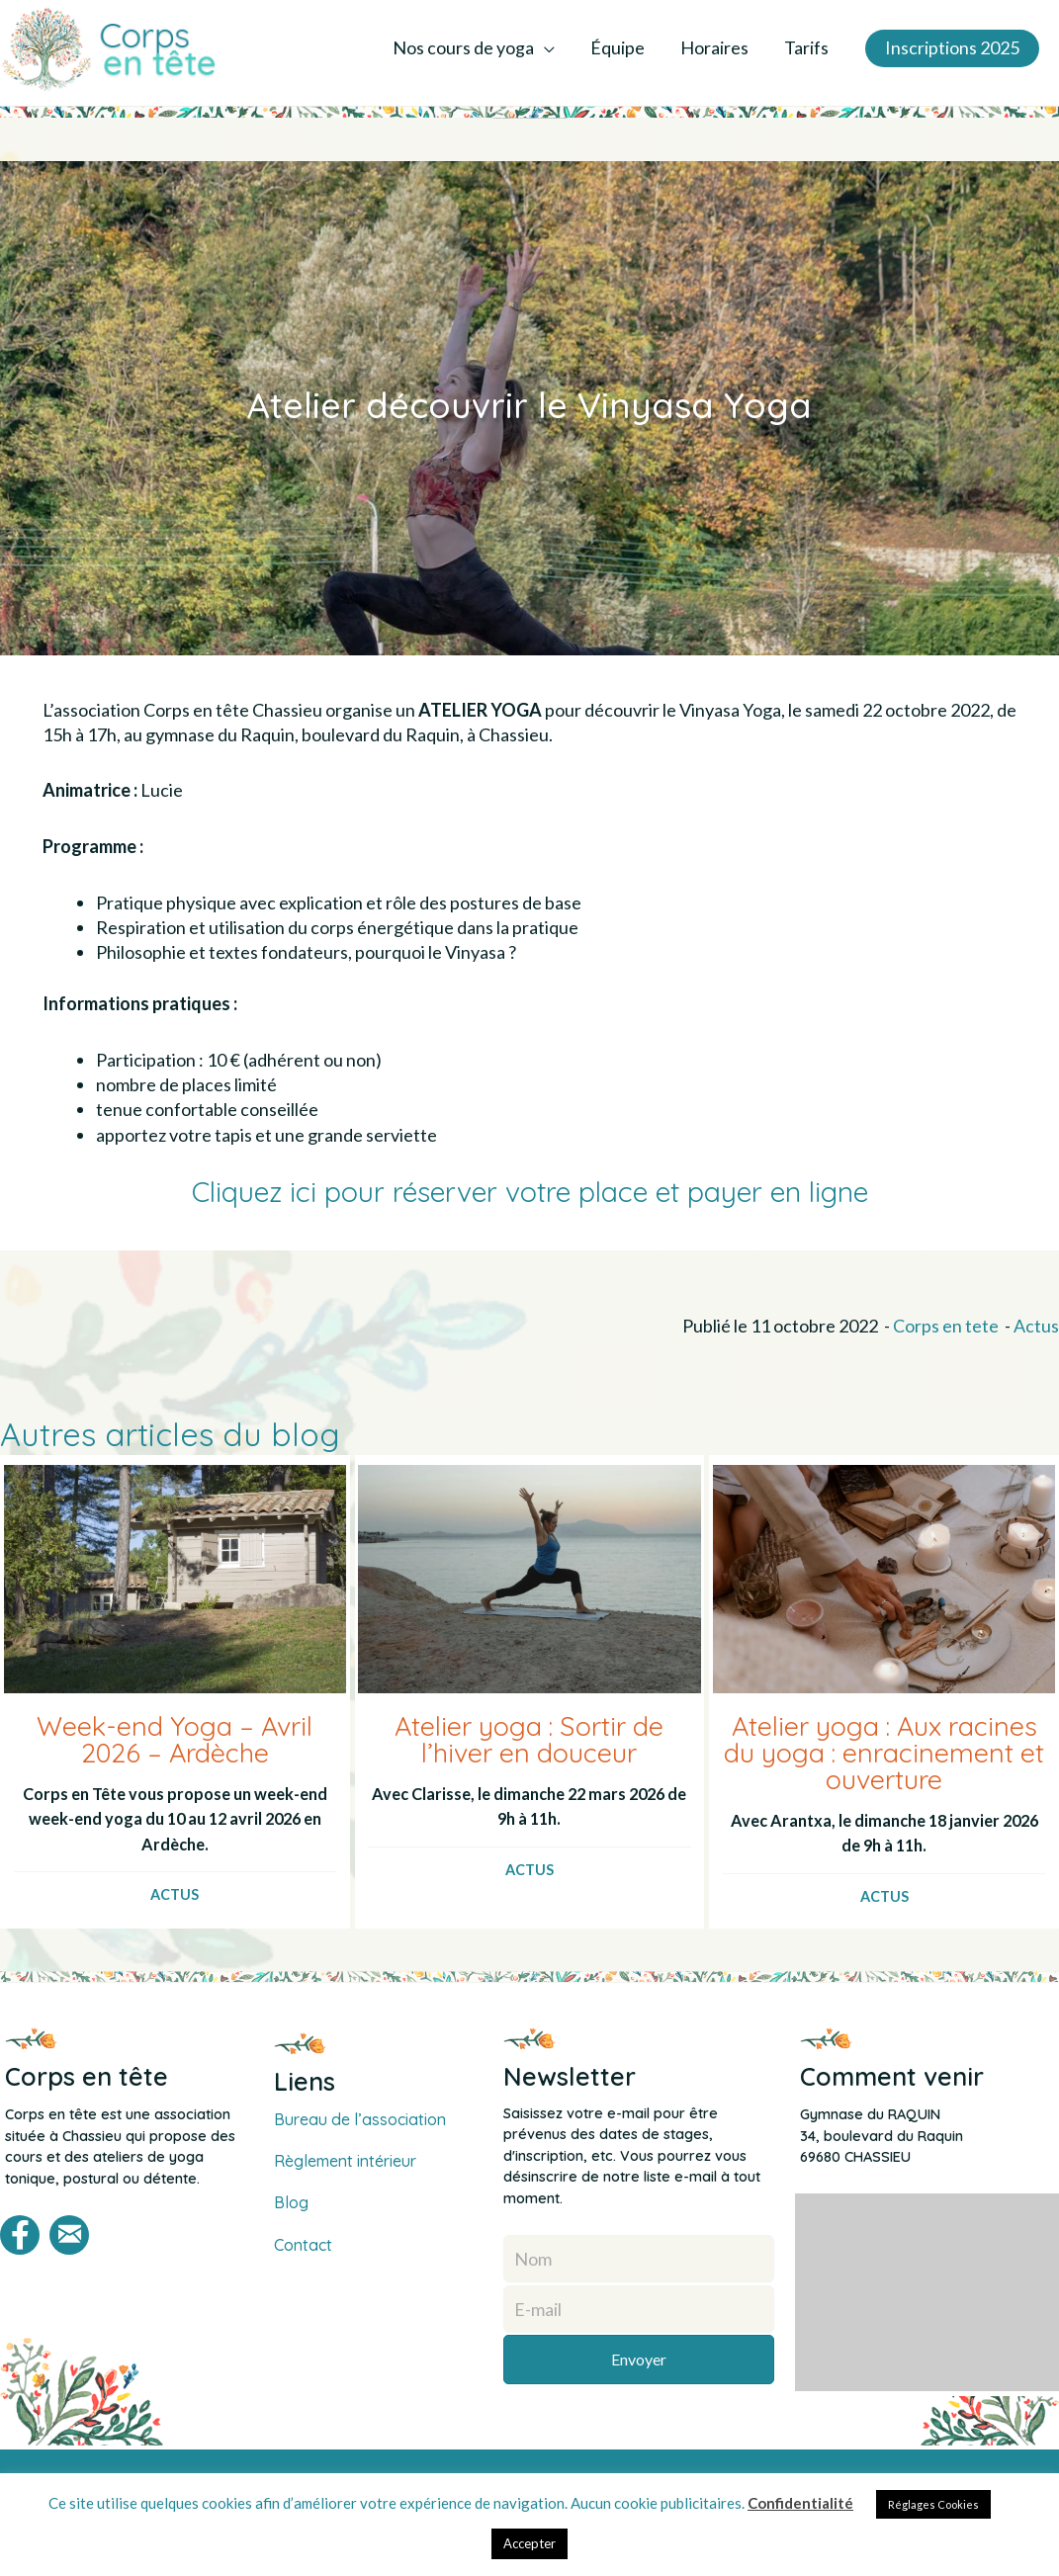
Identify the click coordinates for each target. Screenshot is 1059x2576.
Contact (303, 2248)
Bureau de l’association (361, 2122)
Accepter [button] (529, 2543)
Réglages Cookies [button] (933, 2504)
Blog (291, 2206)
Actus (1036, 1328)
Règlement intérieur (348, 2164)
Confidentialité (800, 2503)
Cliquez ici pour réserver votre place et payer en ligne (530, 1193)
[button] (945, 49)
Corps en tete (946, 1328)
